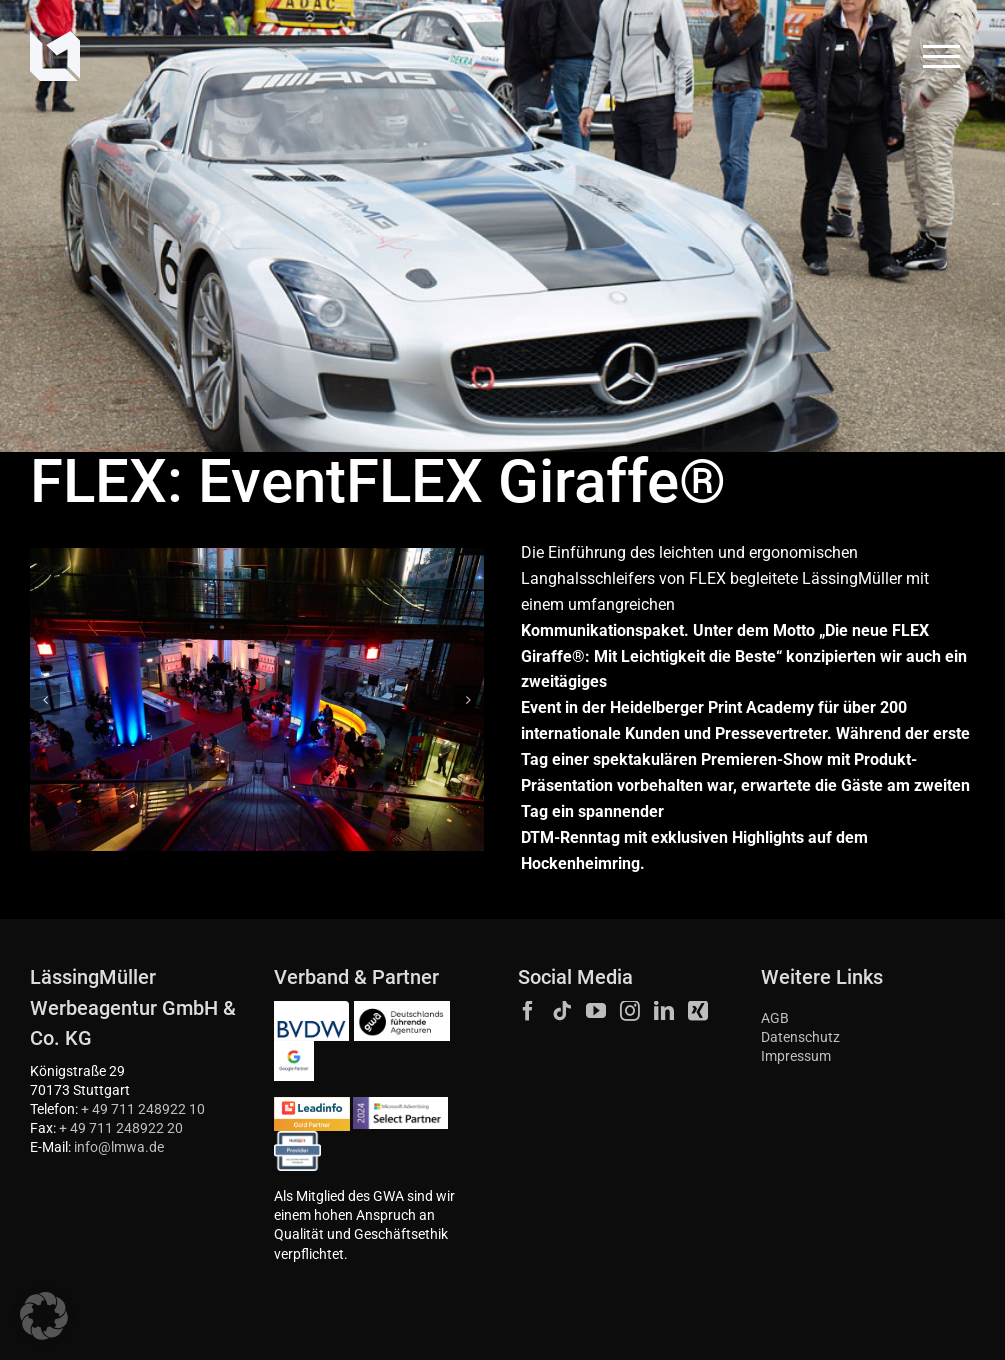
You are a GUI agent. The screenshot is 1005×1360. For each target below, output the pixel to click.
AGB (775, 1018)
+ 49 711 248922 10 (143, 1109)
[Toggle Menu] (942, 56)
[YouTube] (596, 1011)
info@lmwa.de (119, 1147)
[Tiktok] (562, 1011)
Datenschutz (800, 1037)
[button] (45, 700)
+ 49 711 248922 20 (121, 1128)
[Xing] (698, 1011)
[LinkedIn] (664, 1011)
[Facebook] (528, 1011)
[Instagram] (630, 1011)
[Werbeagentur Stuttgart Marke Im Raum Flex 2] (257, 699)
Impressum (796, 1056)
